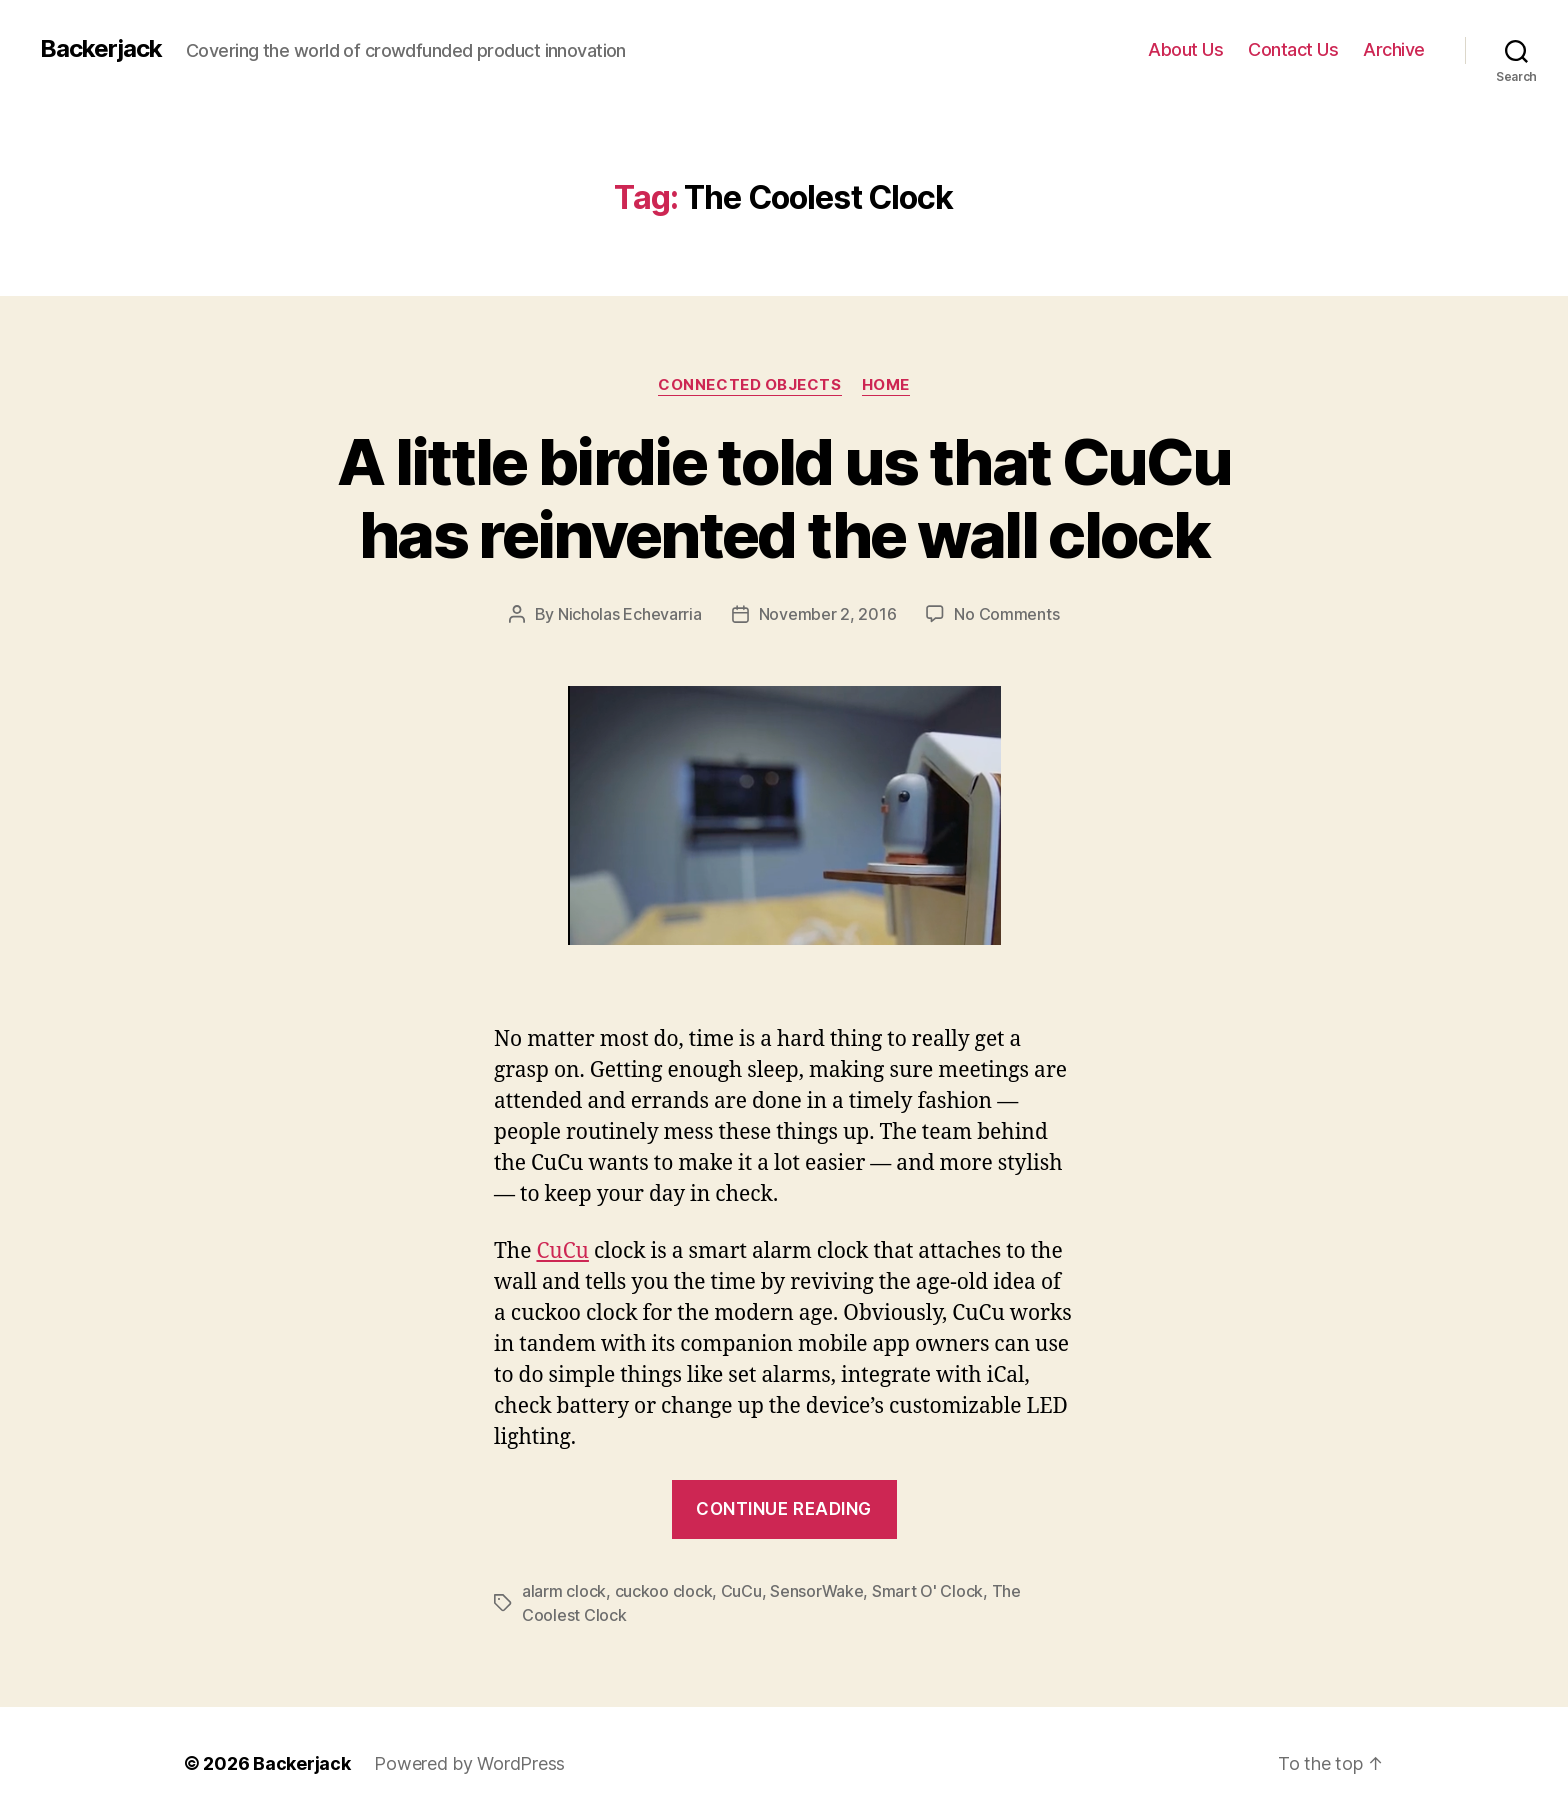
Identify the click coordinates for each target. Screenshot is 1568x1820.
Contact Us (1293, 49)
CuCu (562, 1251)
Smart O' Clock (927, 1591)
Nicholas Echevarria (630, 614)
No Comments (1006, 614)
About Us (1185, 49)
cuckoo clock (664, 1591)
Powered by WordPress (469, 1763)
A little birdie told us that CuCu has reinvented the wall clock (784, 498)
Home (886, 385)
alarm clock (564, 1591)
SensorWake (816, 1591)
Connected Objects (749, 385)
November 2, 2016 (828, 614)
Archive (1394, 49)
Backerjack (101, 49)
